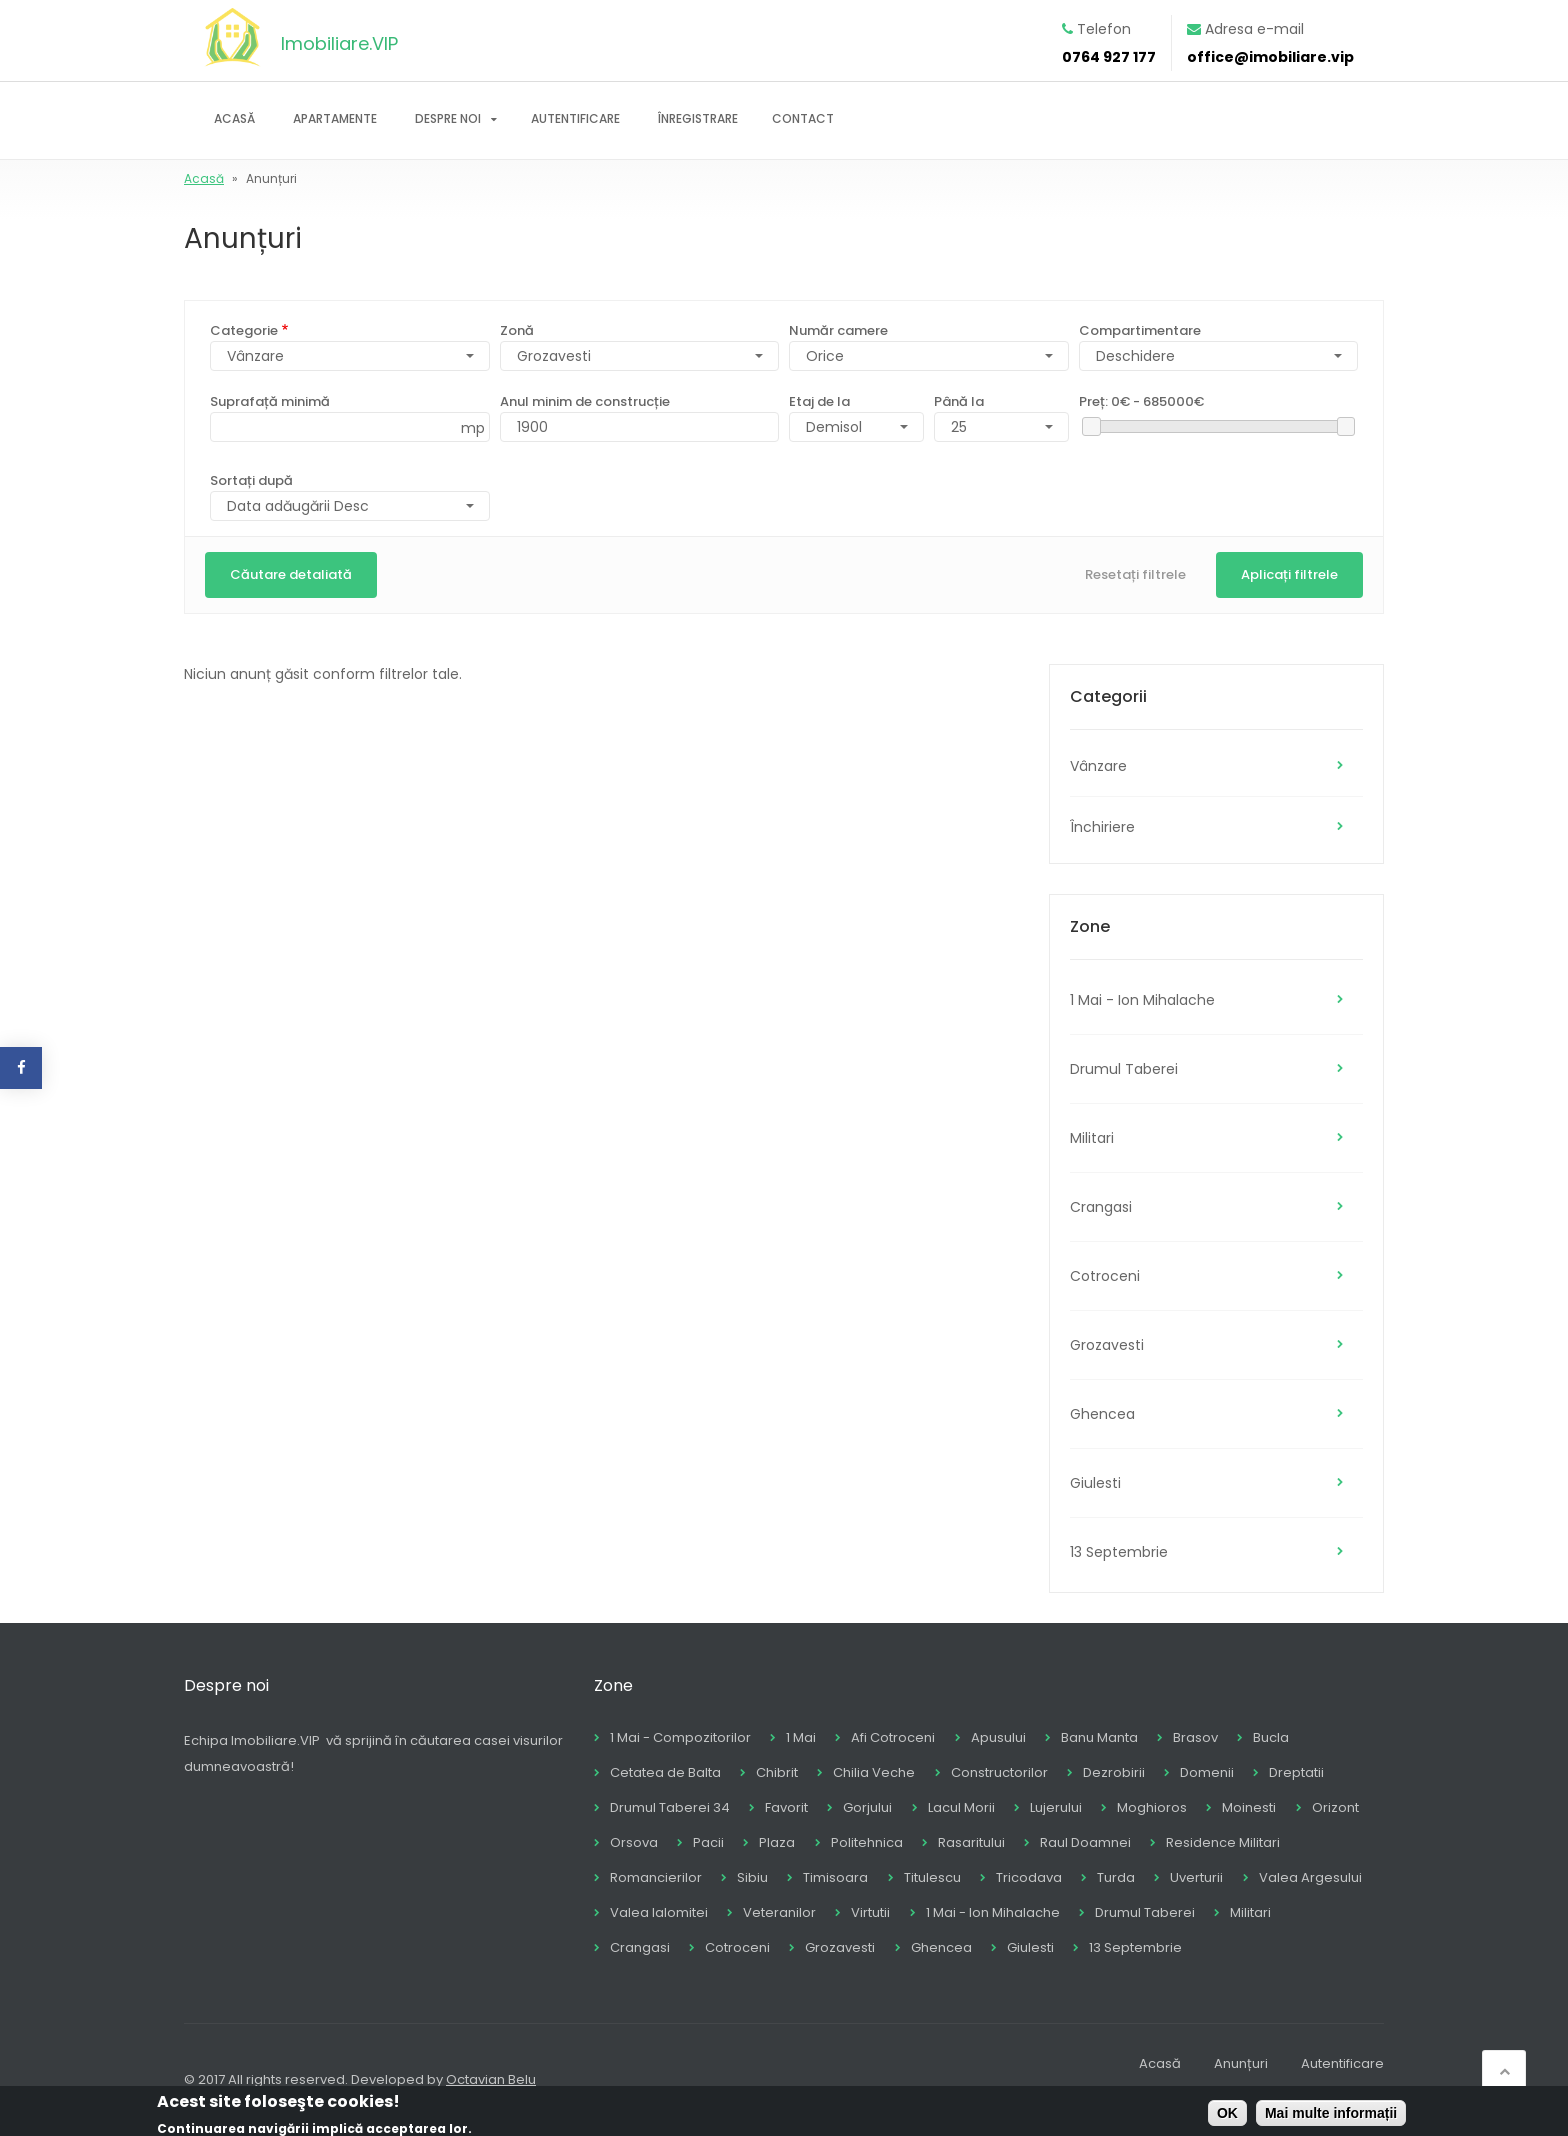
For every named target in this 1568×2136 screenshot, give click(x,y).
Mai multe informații (1331, 2114)
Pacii (708, 1842)
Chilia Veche (874, 1772)
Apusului (998, 1737)
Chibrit (777, 1772)
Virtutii (870, 1912)
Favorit (786, 1807)
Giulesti (1095, 1483)
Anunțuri (1241, 2063)
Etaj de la (819, 401)
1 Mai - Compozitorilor (680, 1737)
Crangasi (1101, 1207)
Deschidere (1135, 356)
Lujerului (1056, 1807)
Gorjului (867, 1807)
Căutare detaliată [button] (291, 574)
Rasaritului (971, 1842)
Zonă (517, 330)
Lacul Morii (961, 1807)
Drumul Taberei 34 (670, 1807)
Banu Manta (1099, 1737)
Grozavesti (554, 356)
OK (1227, 2114)
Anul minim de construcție (585, 401)
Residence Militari (1223, 1842)
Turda (1116, 1877)
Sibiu (752, 1877)
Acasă (234, 118)
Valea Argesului (1310, 1877)
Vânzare (1098, 766)
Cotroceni (1105, 1276)
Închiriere (1102, 827)
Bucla (1271, 1737)
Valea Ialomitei (659, 1912)
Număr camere (838, 330)
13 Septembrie (1119, 1552)
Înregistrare (698, 118)
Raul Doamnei (1085, 1842)
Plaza (777, 1842)
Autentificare (575, 118)
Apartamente (335, 118)
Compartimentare (1140, 330)
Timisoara (835, 1877)
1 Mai (801, 1737)
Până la (959, 401)
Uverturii (1196, 1877)
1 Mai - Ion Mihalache (1142, 1000)
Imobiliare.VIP (339, 43)
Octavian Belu (491, 2079)
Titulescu (932, 1877)
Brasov (1195, 1737)
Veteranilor (779, 1912)
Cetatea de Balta (665, 1772)
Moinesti (1249, 1807)
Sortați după (251, 480)
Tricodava (1029, 1877)
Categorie (244, 330)
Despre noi (448, 118)
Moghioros (1152, 1807)
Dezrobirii (1114, 1772)
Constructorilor (999, 1772)
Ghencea (1102, 1414)
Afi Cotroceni (893, 1737)
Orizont (1335, 1807)
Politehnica (867, 1842)
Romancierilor (656, 1877)
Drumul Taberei (1124, 1069)
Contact (803, 118)
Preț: (1141, 401)
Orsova (634, 1842)
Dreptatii (1296, 1772)
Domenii (1207, 1772)
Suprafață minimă (270, 401)
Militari (1092, 1138)
